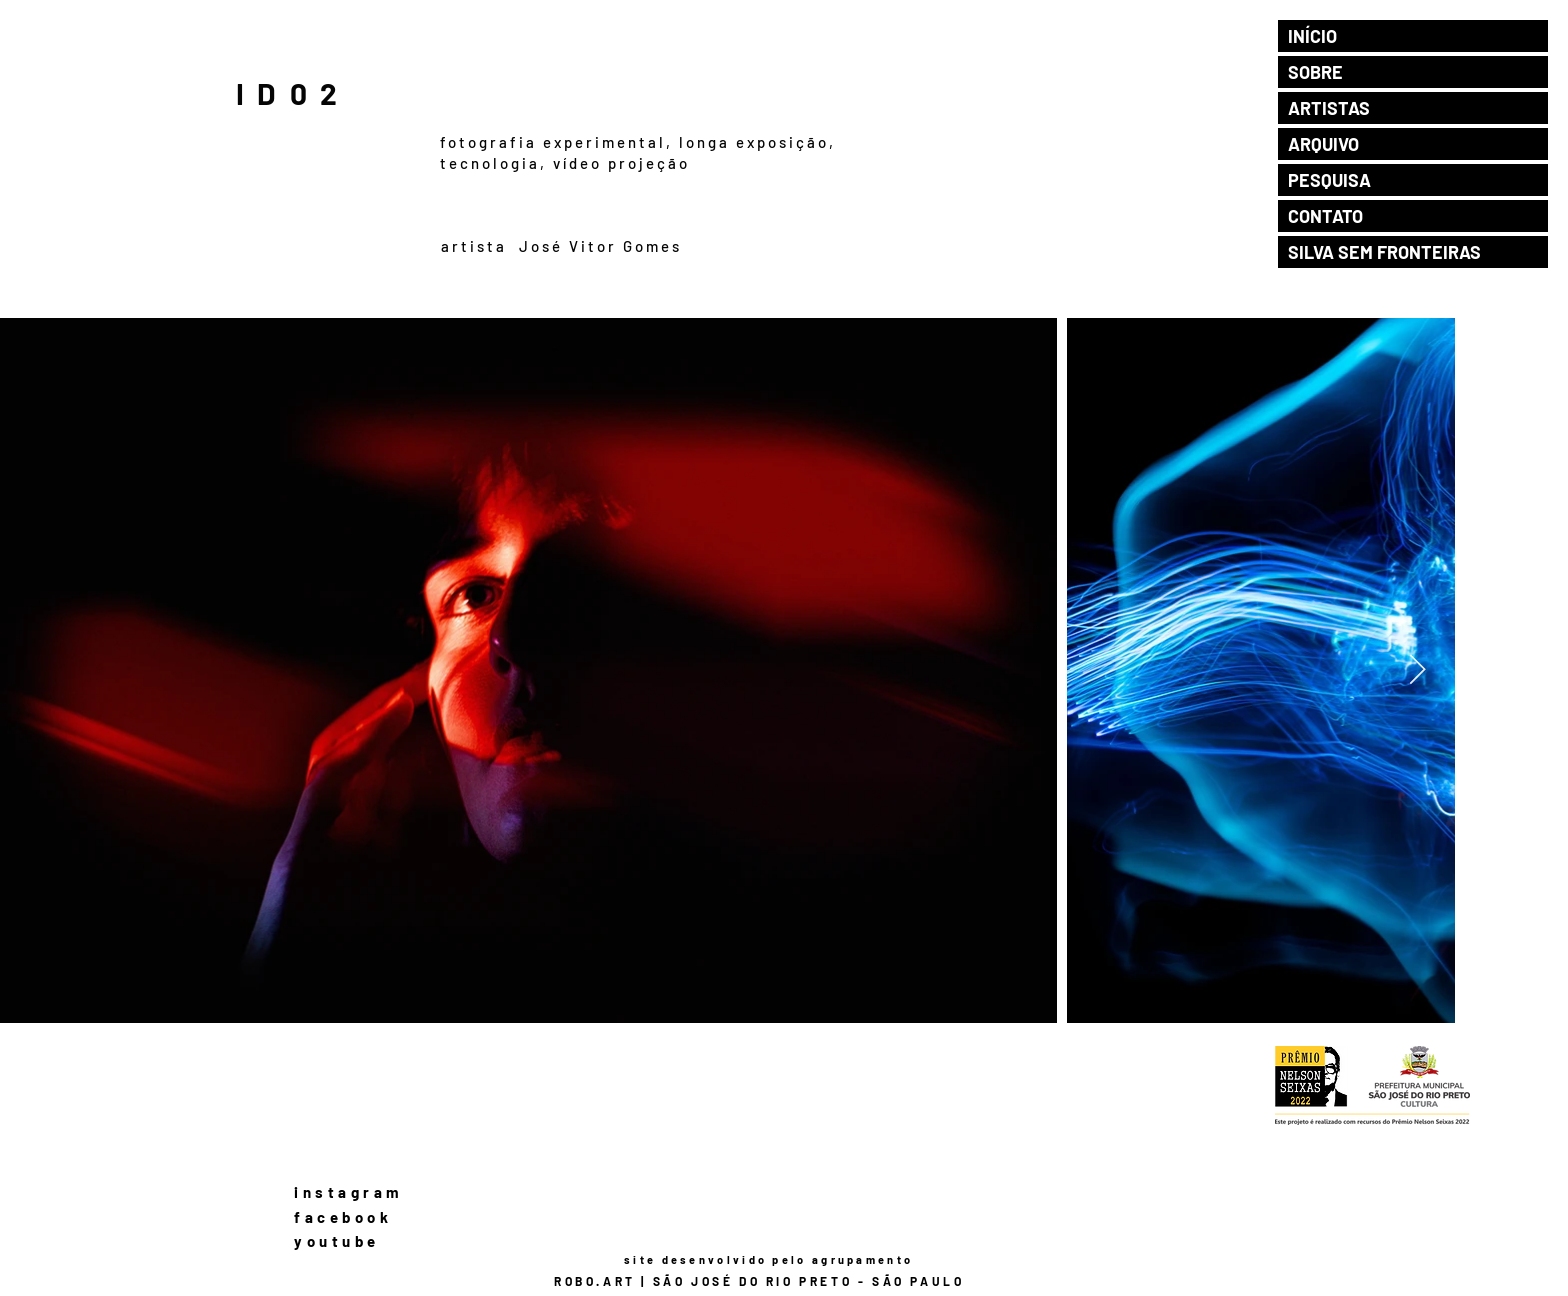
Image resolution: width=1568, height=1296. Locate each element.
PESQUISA (1329, 180)
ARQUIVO (1323, 144)
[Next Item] (1417, 670)
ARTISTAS (1329, 108)
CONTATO (1325, 216)
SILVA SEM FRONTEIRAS (1384, 252)
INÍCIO (1312, 36)
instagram (349, 1192)
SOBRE (1315, 72)
